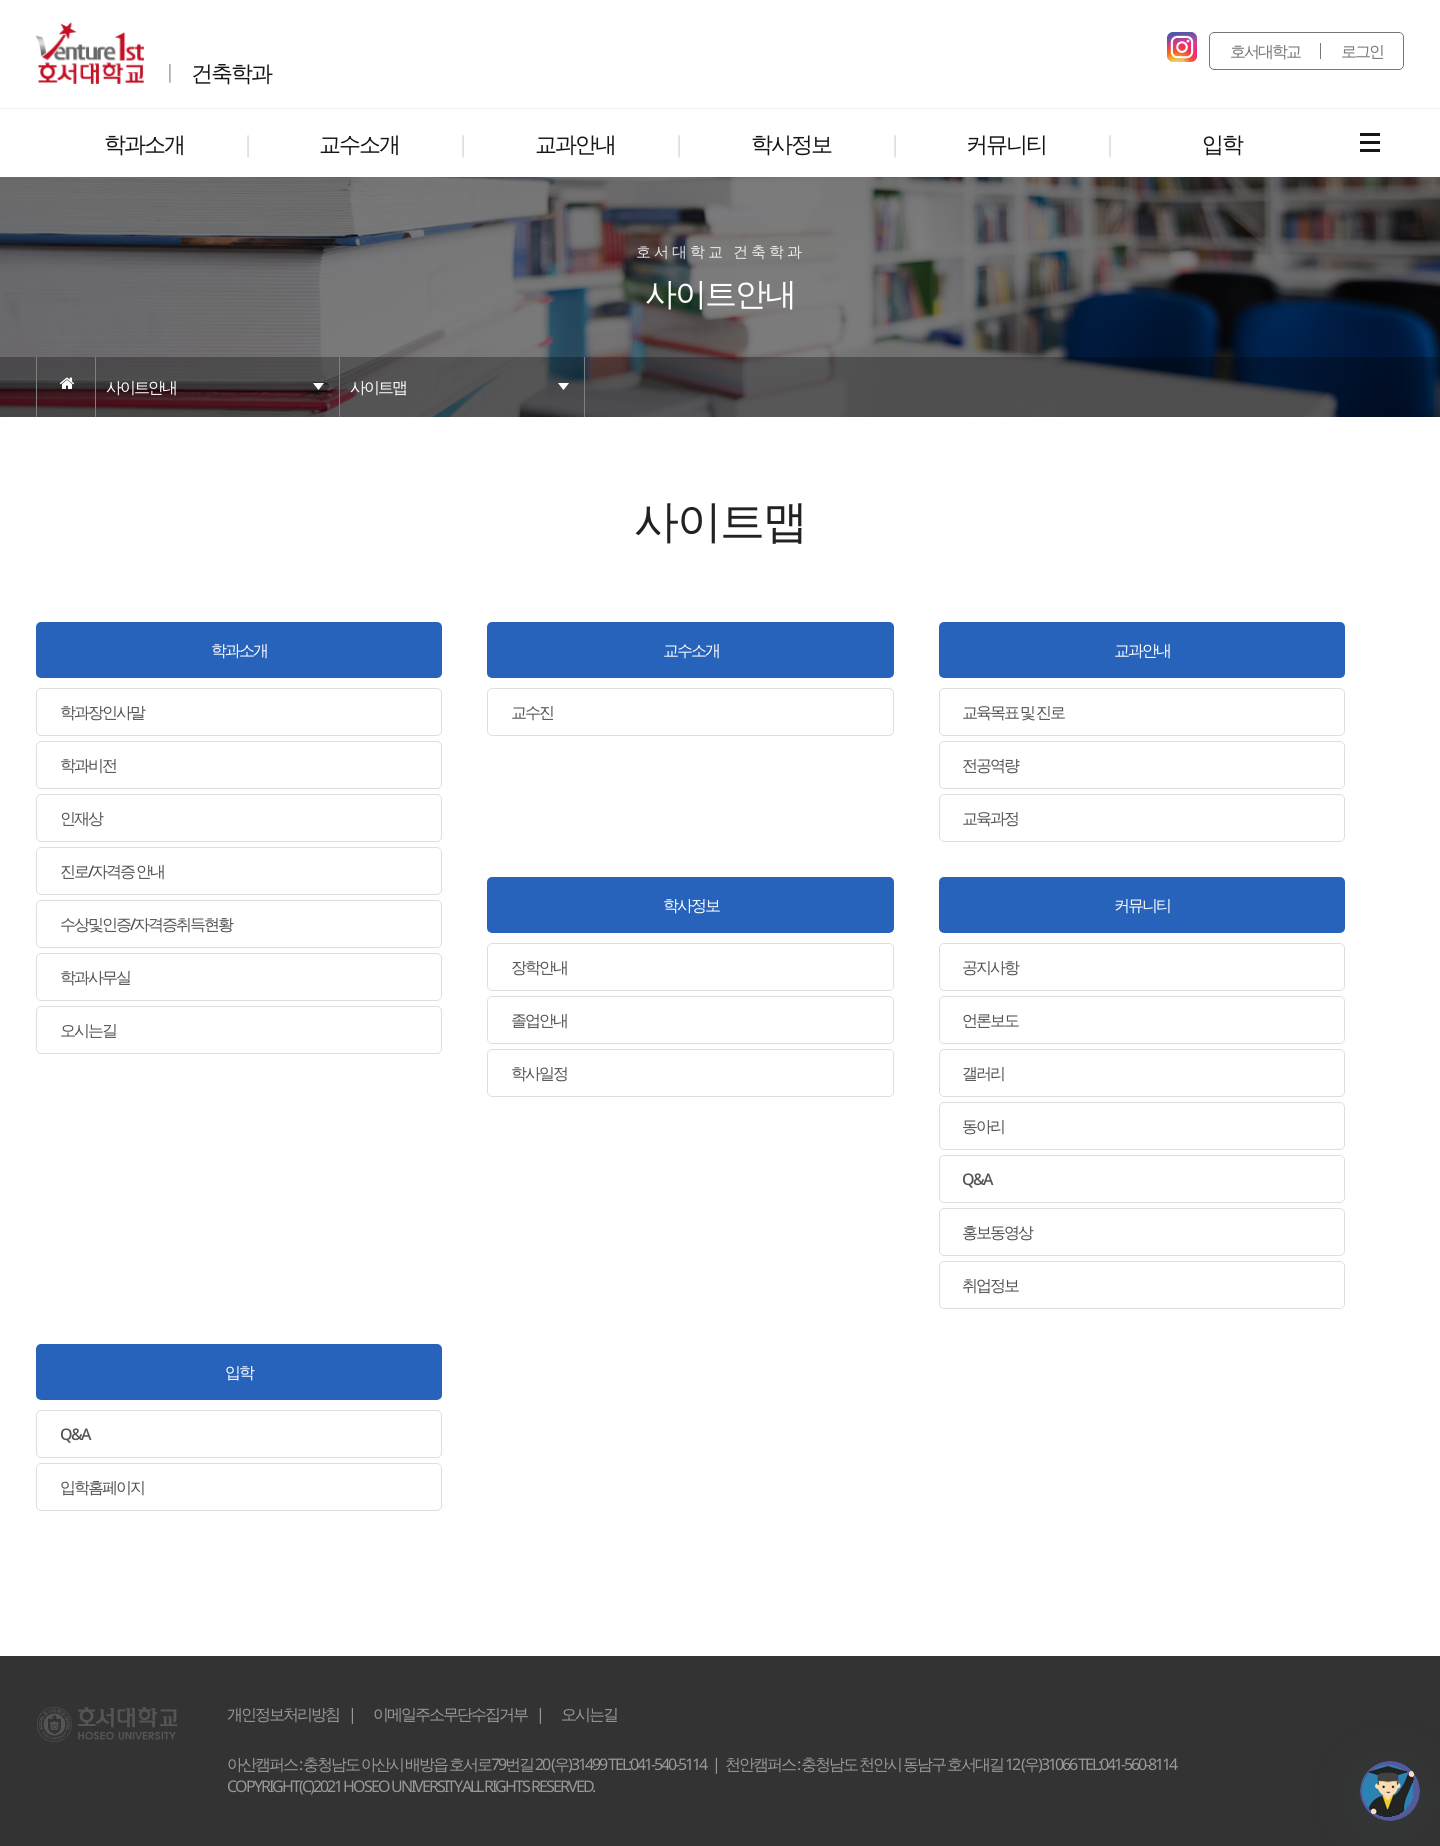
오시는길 (88, 1030)
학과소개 (239, 650)
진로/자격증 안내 (112, 871)
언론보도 (990, 1020)
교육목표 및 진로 (1013, 712)
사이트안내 (141, 387)
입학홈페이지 (102, 1487)
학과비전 (88, 765)
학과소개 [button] (144, 143)
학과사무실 (95, 977)
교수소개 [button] (359, 143)
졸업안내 (539, 1020)
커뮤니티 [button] (1006, 143)
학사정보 (691, 905)
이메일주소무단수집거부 (450, 1714)
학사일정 (539, 1073)
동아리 (983, 1126)
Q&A (976, 1179)
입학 (239, 1372)
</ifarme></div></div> (1390, 1791)
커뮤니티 (1142, 905)
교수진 (532, 712)
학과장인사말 (102, 712)
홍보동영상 (997, 1232)
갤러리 (983, 1073)
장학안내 (539, 967)
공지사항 (990, 967)
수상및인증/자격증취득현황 (146, 924)
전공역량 (990, 765)
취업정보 (990, 1285)
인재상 (81, 818)
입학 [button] (1222, 143)
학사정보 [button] (791, 143)
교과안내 (1142, 650)
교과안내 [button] (575, 143)
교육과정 (990, 818)
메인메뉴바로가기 (0, 0)
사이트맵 (378, 387)
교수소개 (691, 650)
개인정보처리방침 (283, 1714)
